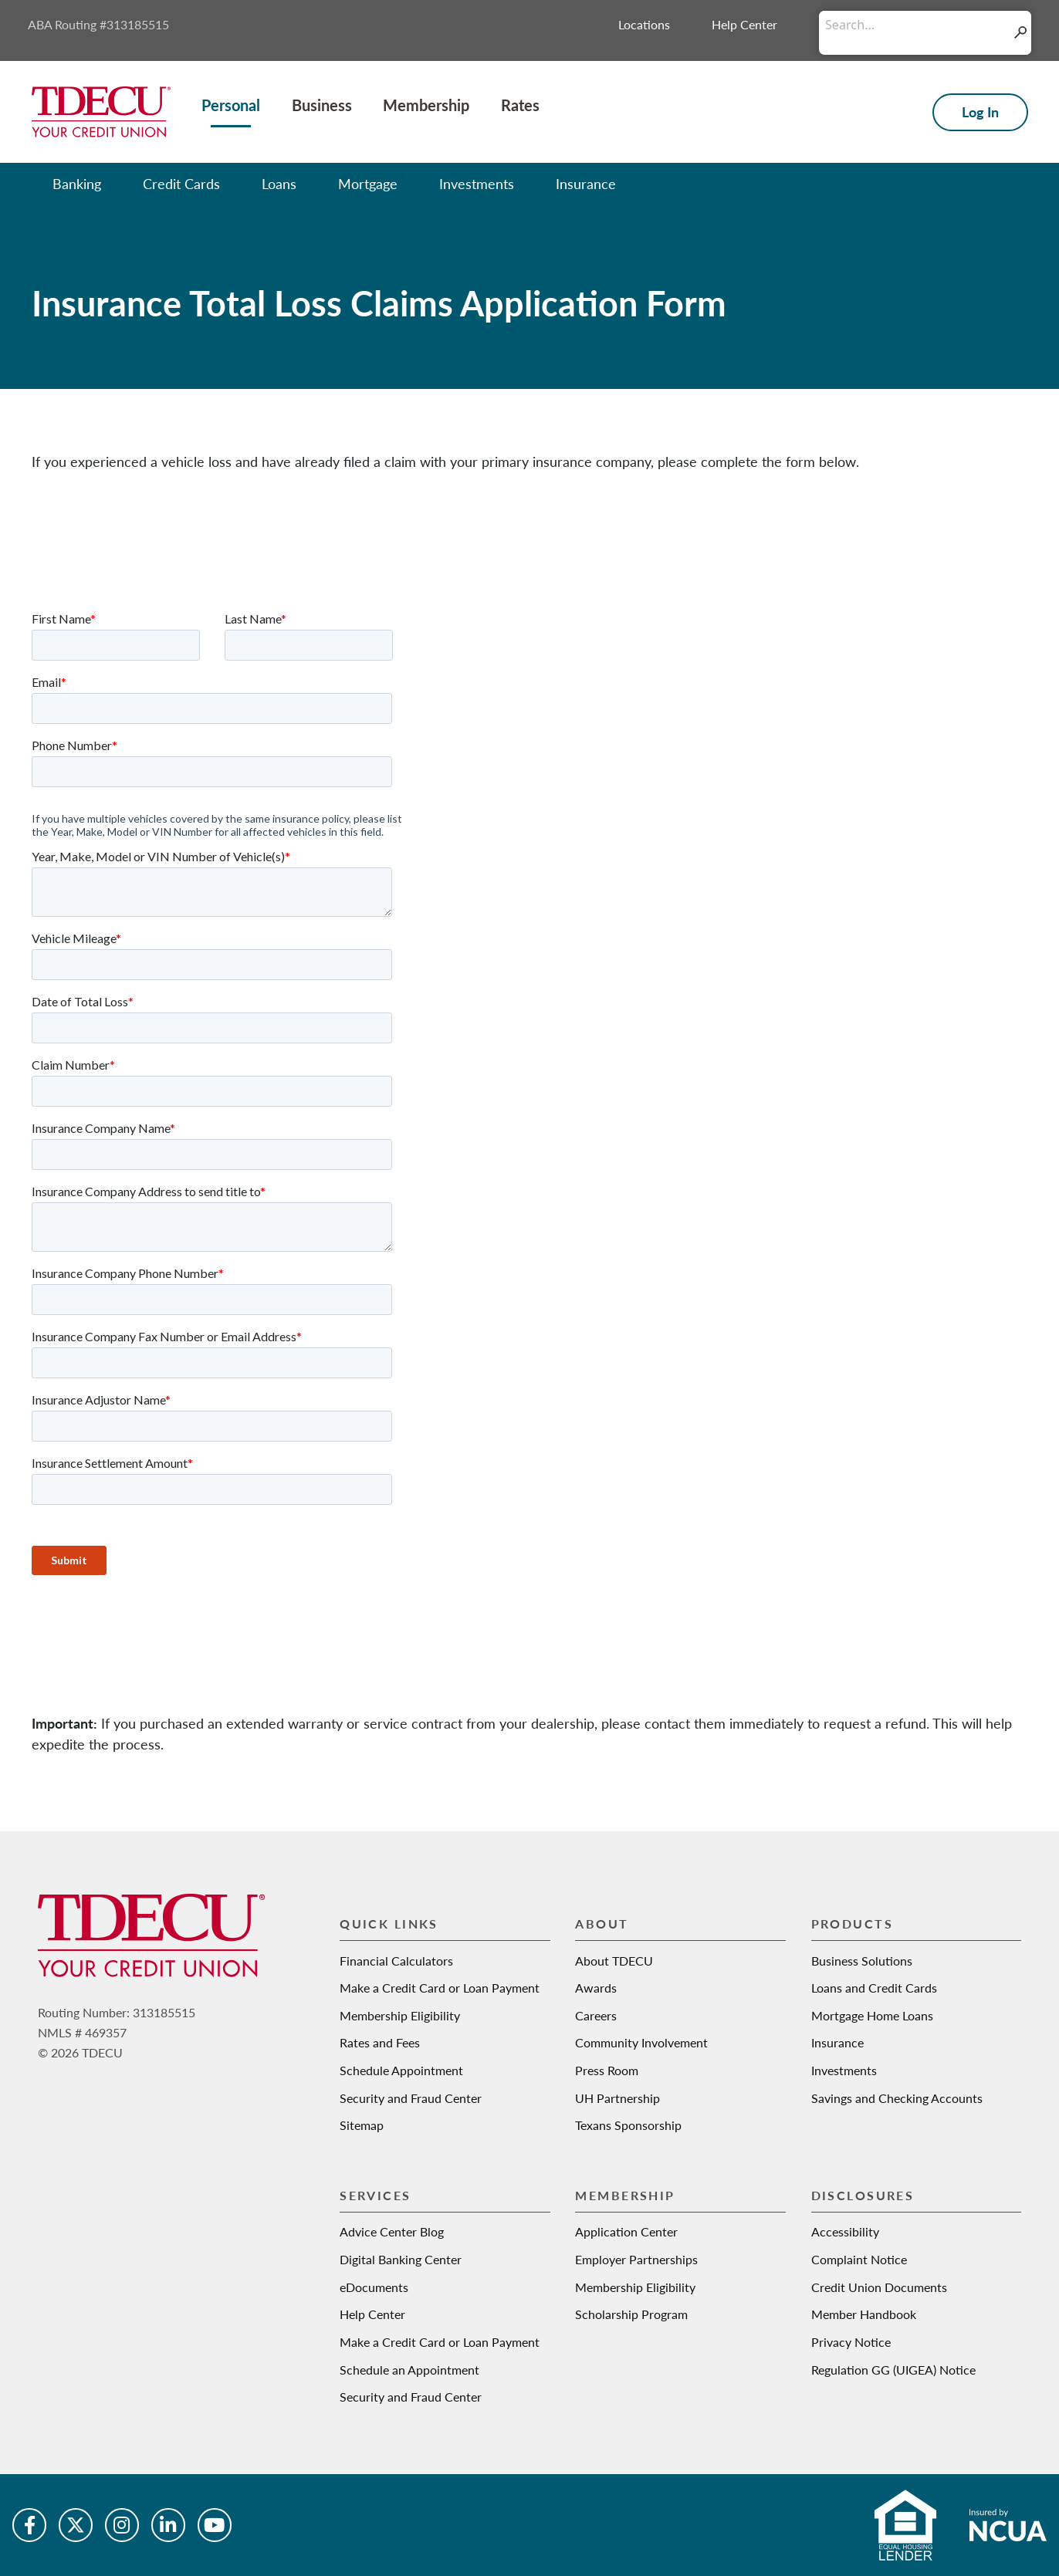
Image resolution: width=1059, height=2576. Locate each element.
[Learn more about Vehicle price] (1024, 2235)
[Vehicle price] (914, 2259)
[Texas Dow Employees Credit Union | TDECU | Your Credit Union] (101, 110)
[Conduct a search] (914, 25)
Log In (980, 111)
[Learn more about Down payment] (1024, 2326)
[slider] (770, 2296)
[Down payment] (914, 2350)
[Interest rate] (880, 2472)
